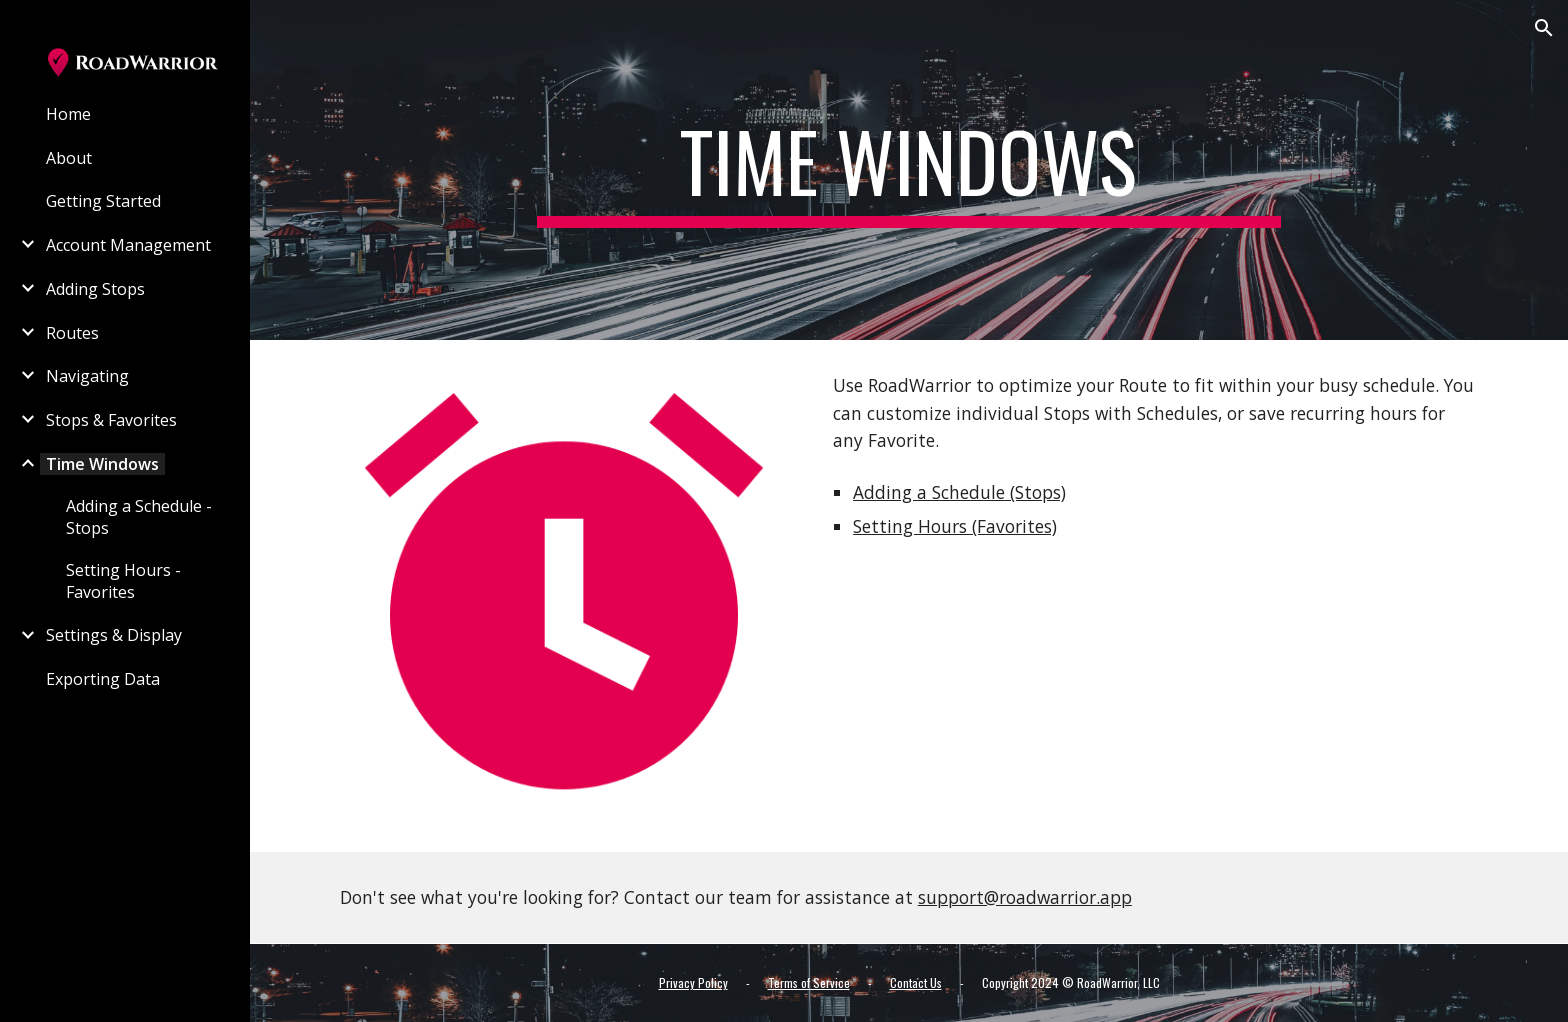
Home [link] (68, 114)
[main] (909, 170)
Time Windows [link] (102, 464)
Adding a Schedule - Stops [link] (139, 517)
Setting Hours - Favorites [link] (123, 581)
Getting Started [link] (103, 201)
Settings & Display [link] (114, 635)
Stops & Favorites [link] (111, 420)
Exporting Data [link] (103, 679)
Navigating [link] (87, 376)
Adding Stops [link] (95, 289)
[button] (1544, 28)
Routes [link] (72, 333)
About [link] (69, 158)
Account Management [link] (128, 245)
